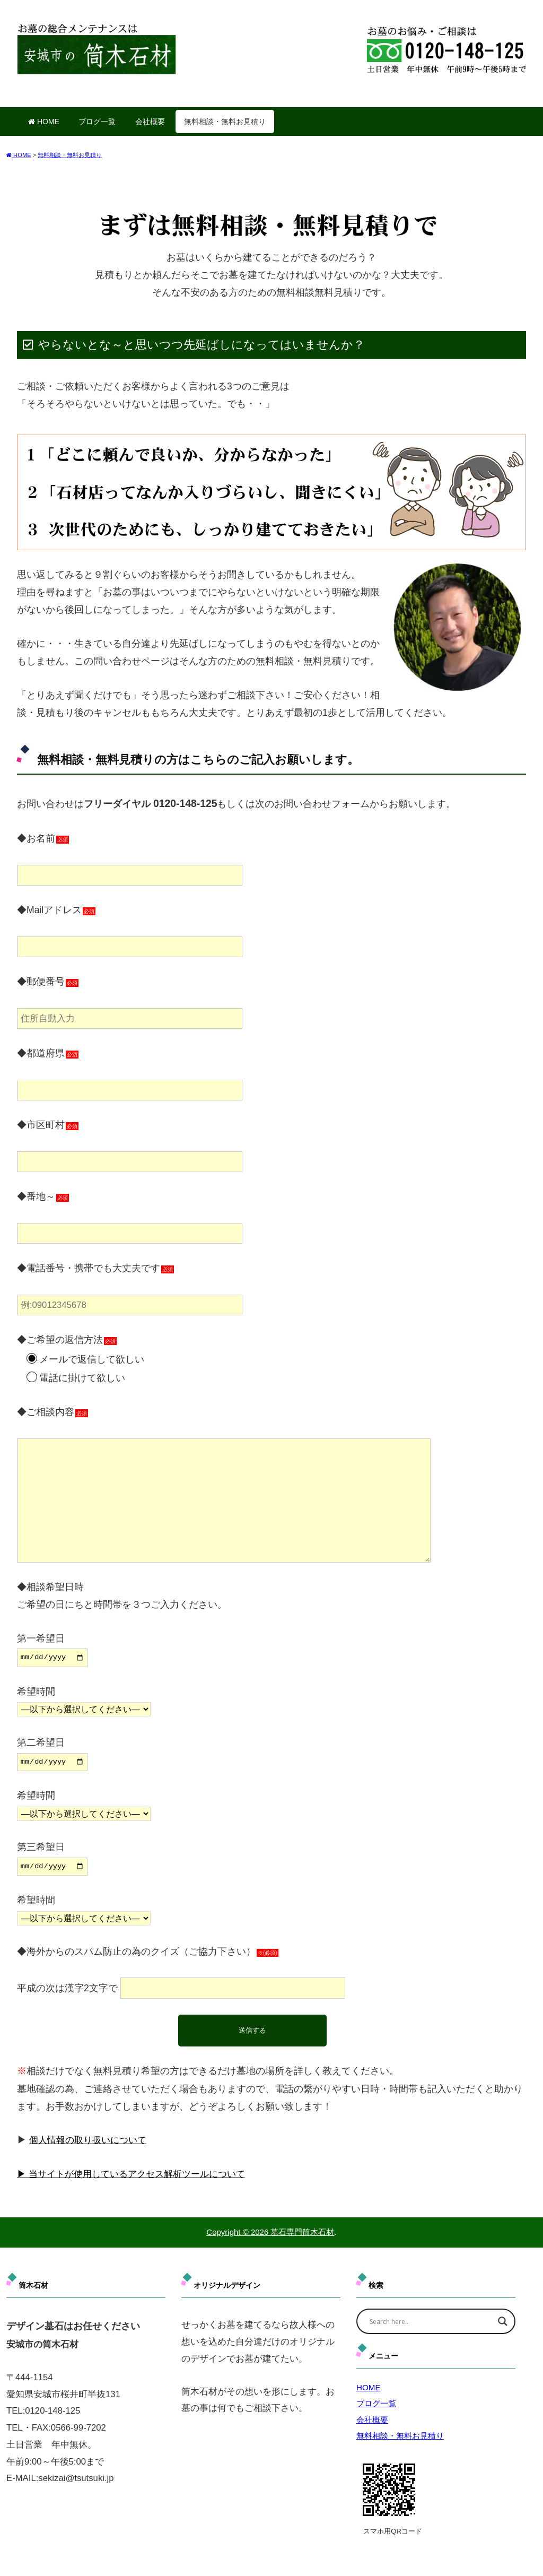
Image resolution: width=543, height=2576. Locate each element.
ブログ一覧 (97, 121)
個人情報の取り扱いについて (91, 2137)
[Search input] (429, 2318)
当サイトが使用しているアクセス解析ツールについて (143, 2170)
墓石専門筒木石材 (302, 2228)
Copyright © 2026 (238, 2228)
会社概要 (150, 121)
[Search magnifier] (502, 2318)
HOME (43, 121)
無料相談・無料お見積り (225, 121)
